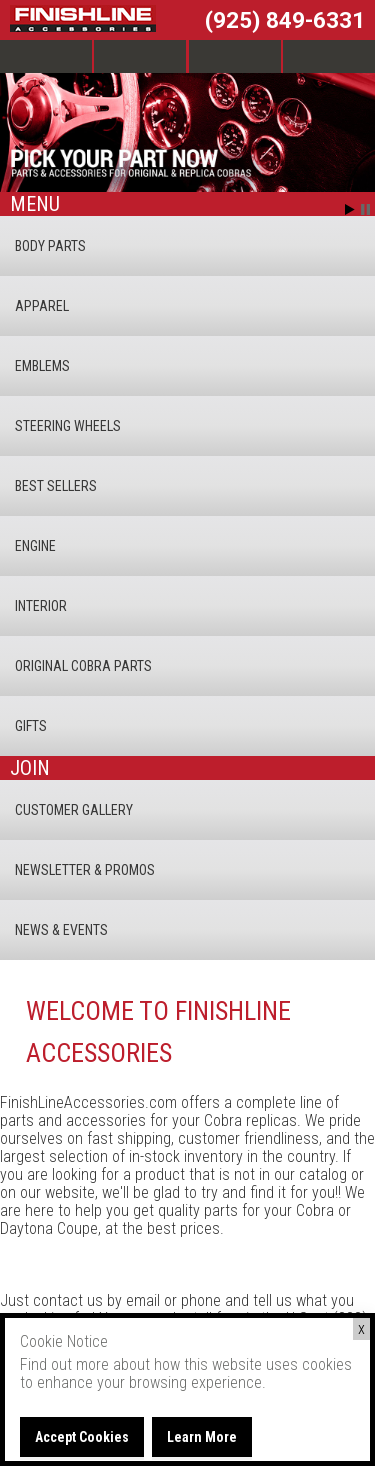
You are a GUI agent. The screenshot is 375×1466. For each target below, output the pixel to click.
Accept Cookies (82, 1437)
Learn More (202, 1437)
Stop (365, 209)
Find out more (64, 1364)
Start (350, 209)
